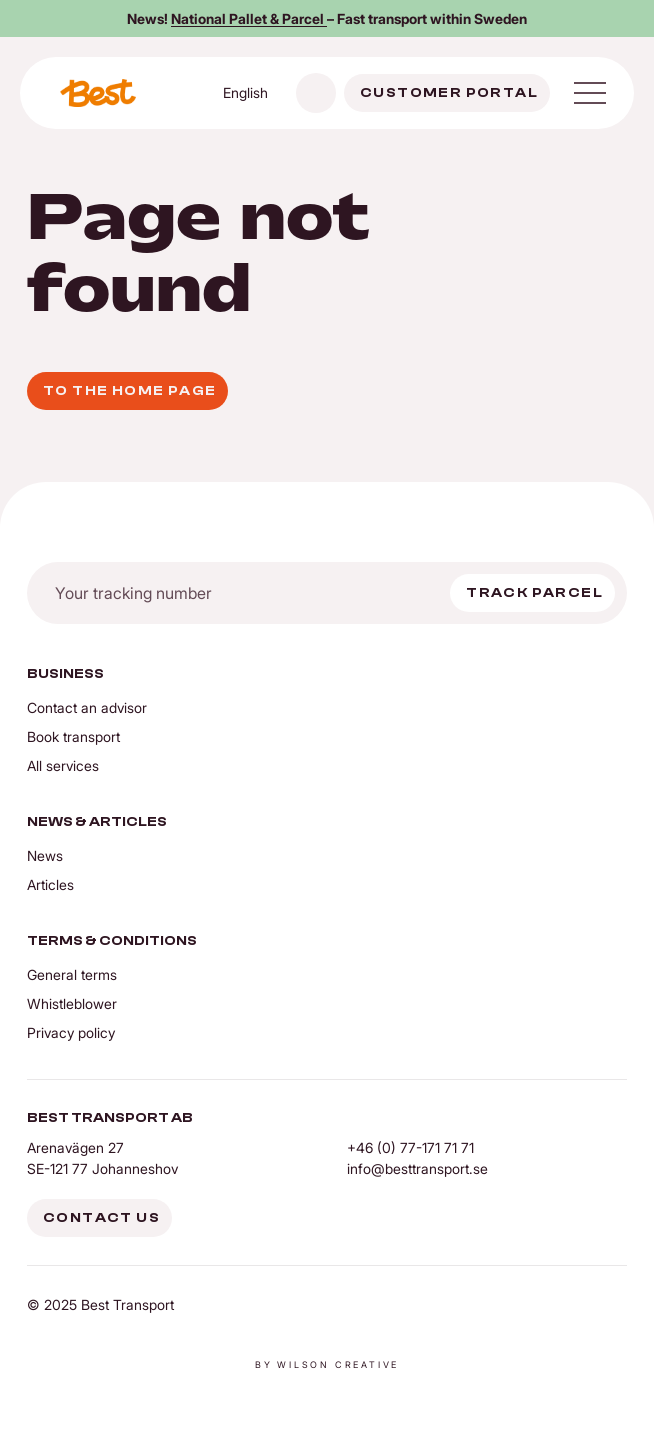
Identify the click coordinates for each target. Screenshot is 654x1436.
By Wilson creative (327, 1364)
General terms (72, 974)
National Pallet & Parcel (249, 18)
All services (63, 765)
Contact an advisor (87, 707)
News (45, 855)
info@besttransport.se (417, 1168)
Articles (50, 884)
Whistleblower (72, 1003)
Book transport (73, 736)
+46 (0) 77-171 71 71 (410, 1147)
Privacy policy (71, 1032)
